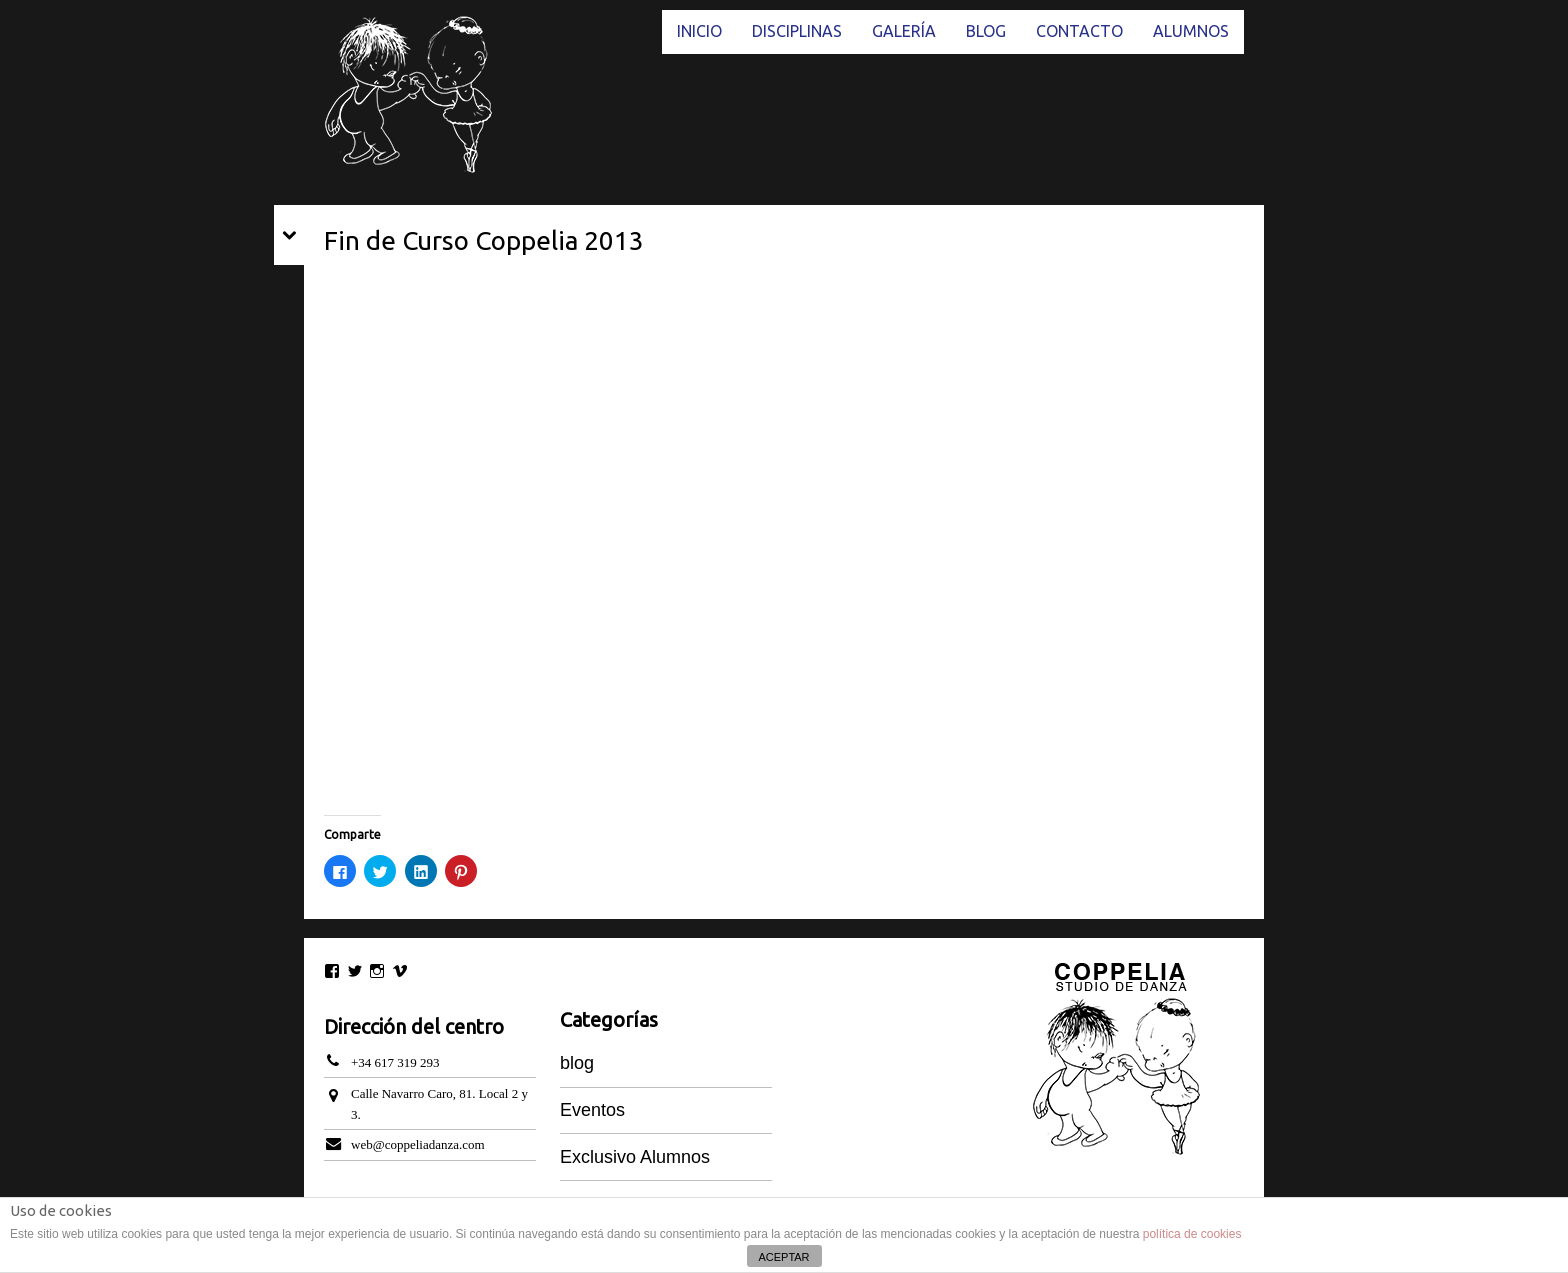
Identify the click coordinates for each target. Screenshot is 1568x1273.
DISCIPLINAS (797, 31)
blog (577, 1063)
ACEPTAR (783, 1257)
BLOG (986, 31)
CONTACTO (1079, 31)
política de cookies (1192, 1234)
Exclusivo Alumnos (635, 1157)
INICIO (699, 31)
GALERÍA (904, 31)
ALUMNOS (1191, 31)
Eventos (592, 1110)
